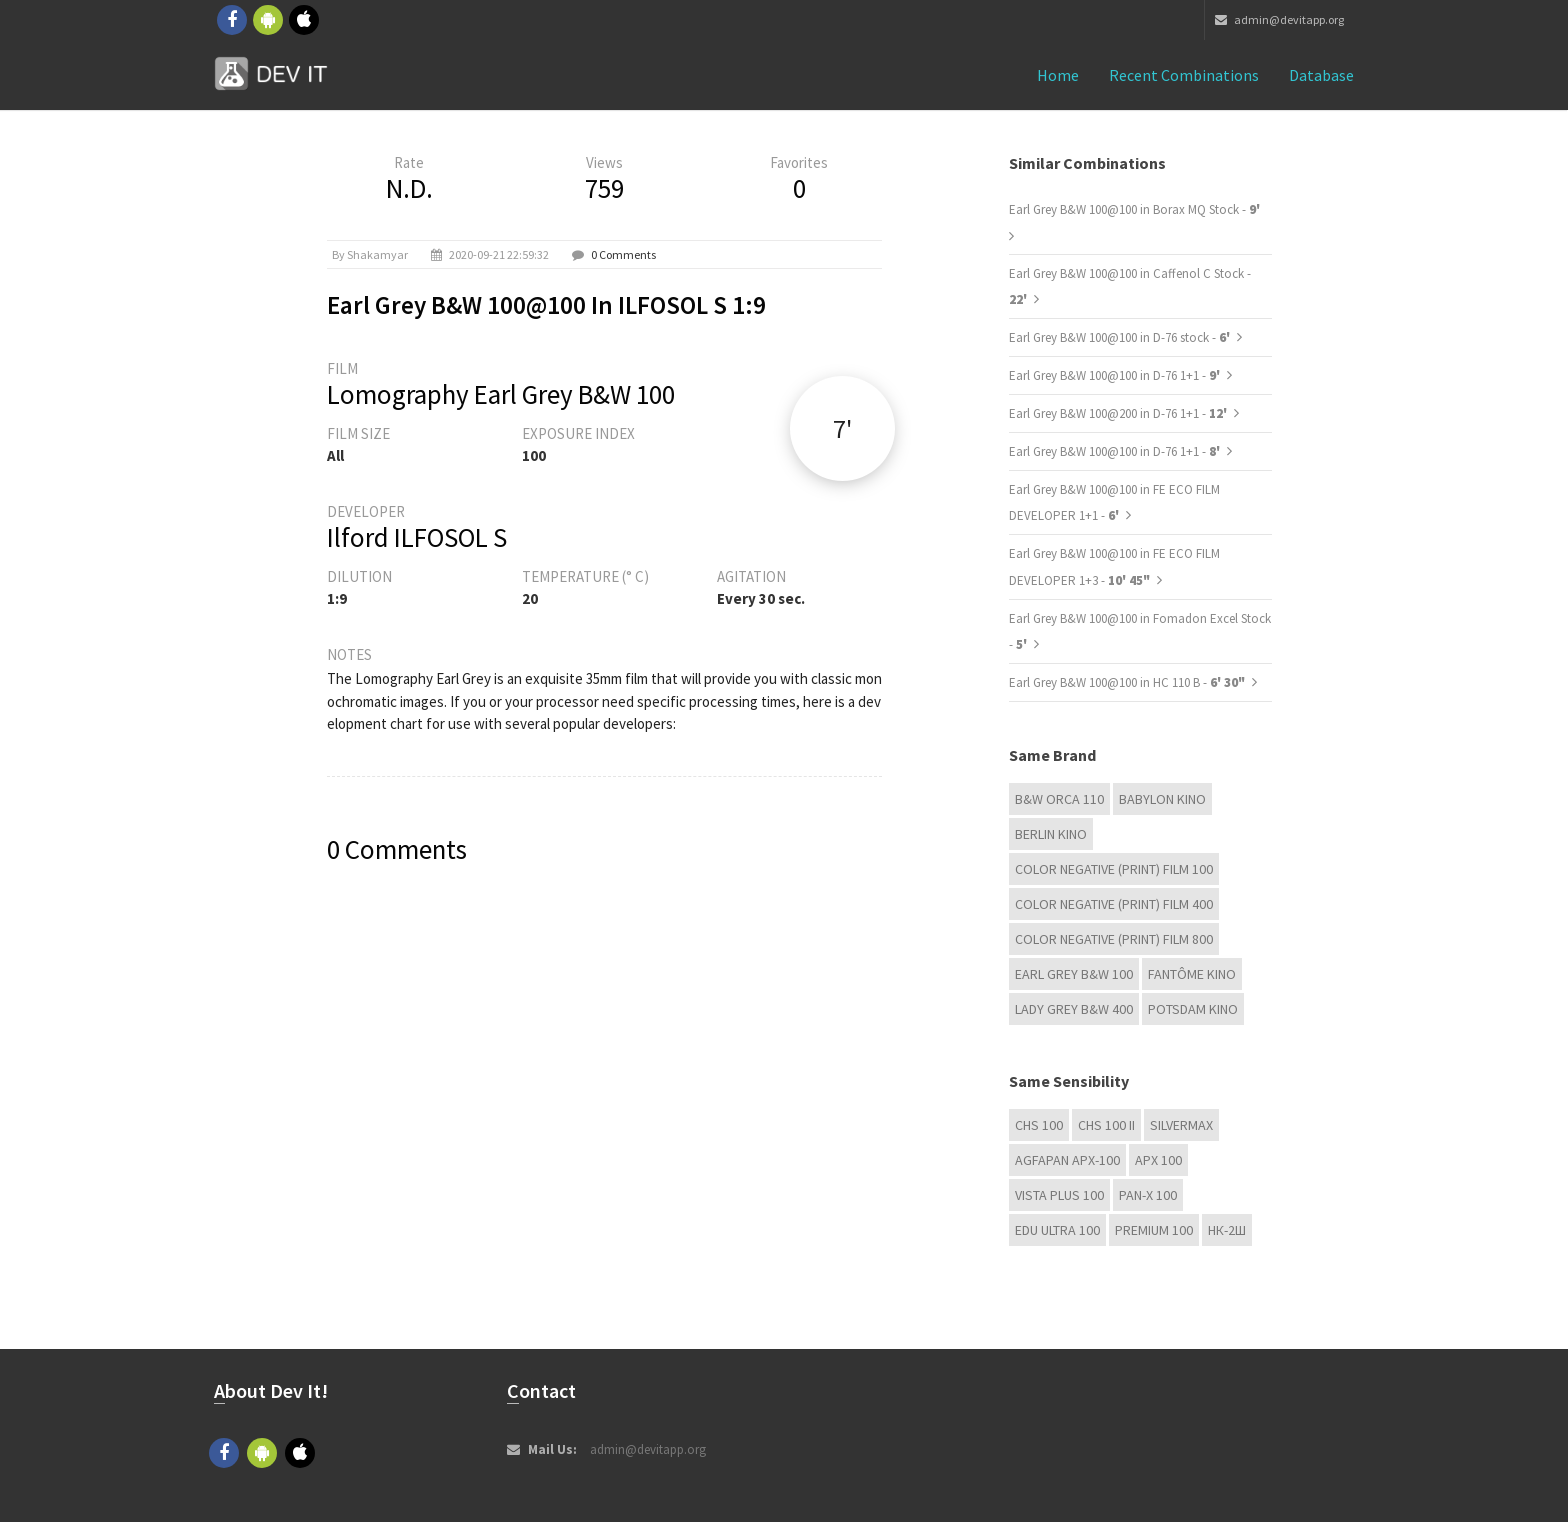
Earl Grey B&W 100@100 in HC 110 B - (1127, 682)
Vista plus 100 (1059, 1195)
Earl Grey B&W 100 (1074, 974)
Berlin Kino (1051, 834)
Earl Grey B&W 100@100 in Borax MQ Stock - (1134, 209)
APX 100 (1158, 1160)
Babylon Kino (1162, 799)
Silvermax (1181, 1125)
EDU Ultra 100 (1057, 1230)
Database (1321, 75)
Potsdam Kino (1193, 1009)
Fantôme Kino (1192, 974)
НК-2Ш (1227, 1230)
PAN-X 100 (1148, 1195)
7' (842, 428)
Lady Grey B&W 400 (1074, 1009)
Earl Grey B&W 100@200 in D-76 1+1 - (1119, 413)
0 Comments (623, 254)
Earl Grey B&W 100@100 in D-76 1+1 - (1116, 375)
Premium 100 (1154, 1230)
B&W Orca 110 (1059, 799)
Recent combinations (1184, 75)
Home (1058, 75)
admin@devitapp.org (1279, 19)
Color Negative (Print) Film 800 (1114, 939)
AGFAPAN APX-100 (1067, 1160)
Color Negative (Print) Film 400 (1114, 904)
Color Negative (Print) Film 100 (1114, 869)
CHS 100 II (1106, 1125)
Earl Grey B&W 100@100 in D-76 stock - (1121, 337)
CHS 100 (1039, 1125)
